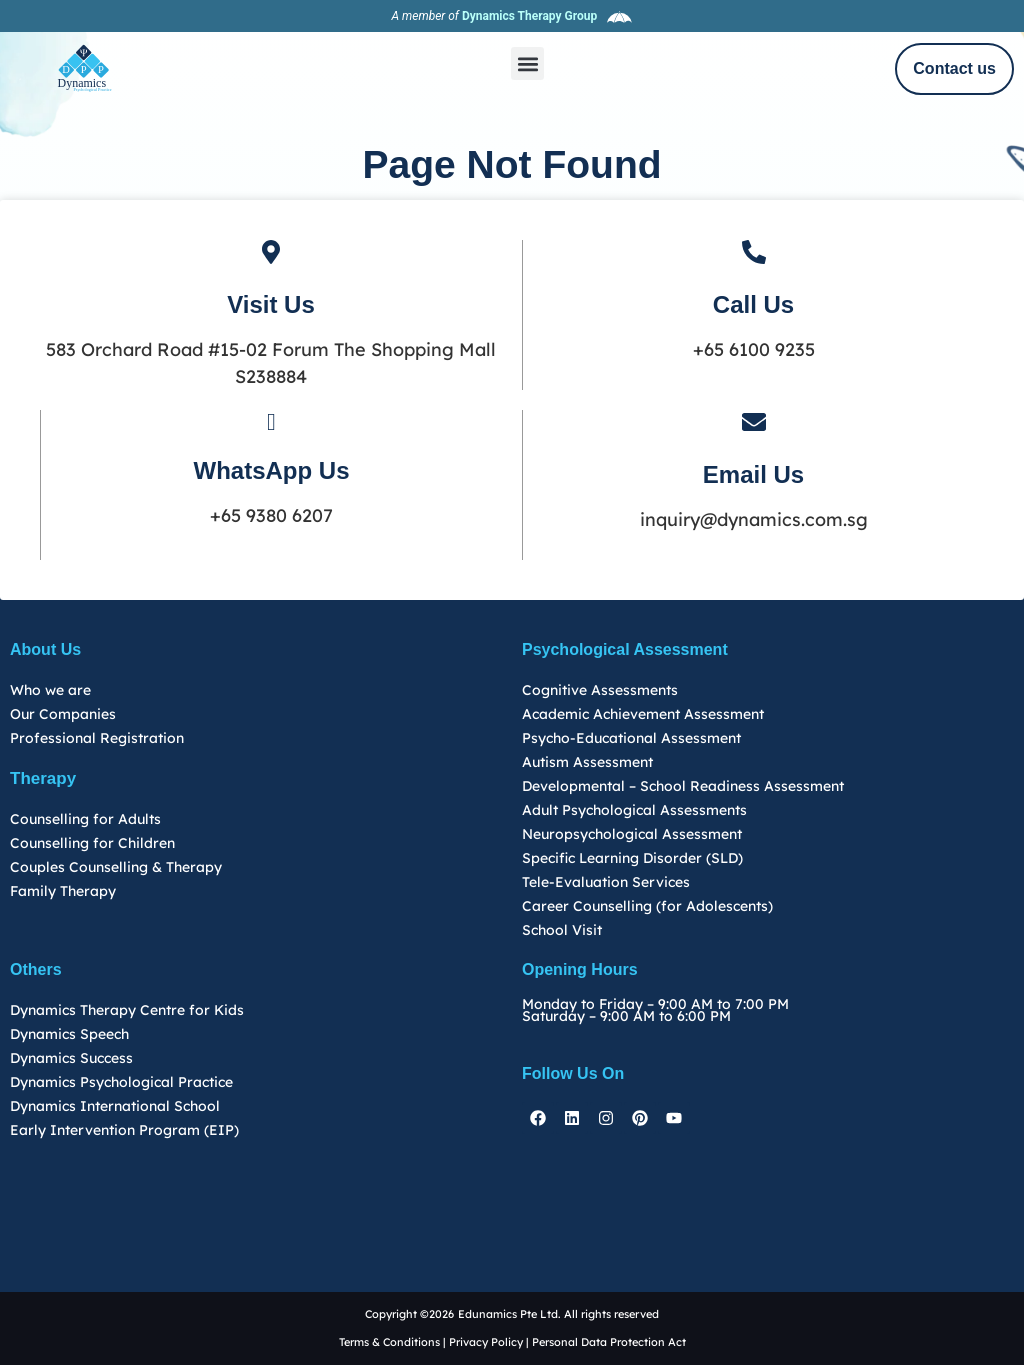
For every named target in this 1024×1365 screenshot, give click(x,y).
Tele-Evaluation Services (606, 882)
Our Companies (63, 714)
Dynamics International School (115, 1106)
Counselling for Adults (85, 819)
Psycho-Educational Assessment (631, 738)
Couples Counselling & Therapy (116, 867)
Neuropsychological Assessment (632, 834)
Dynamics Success (71, 1058)
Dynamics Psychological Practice (121, 1082)
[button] (527, 63)
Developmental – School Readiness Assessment (683, 786)
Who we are (50, 690)
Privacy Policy (486, 1342)
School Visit (562, 930)
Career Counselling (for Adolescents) (647, 906)
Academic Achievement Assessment (643, 714)
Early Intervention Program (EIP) (124, 1130)
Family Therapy (63, 891)
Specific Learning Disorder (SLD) (632, 858)
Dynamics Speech (69, 1034)
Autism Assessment (587, 762)
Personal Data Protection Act (609, 1342)
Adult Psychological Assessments (634, 810)
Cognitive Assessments (600, 690)
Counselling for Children (92, 843)
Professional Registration (97, 738)
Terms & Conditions (391, 1342)
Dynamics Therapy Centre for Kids (127, 1010)
